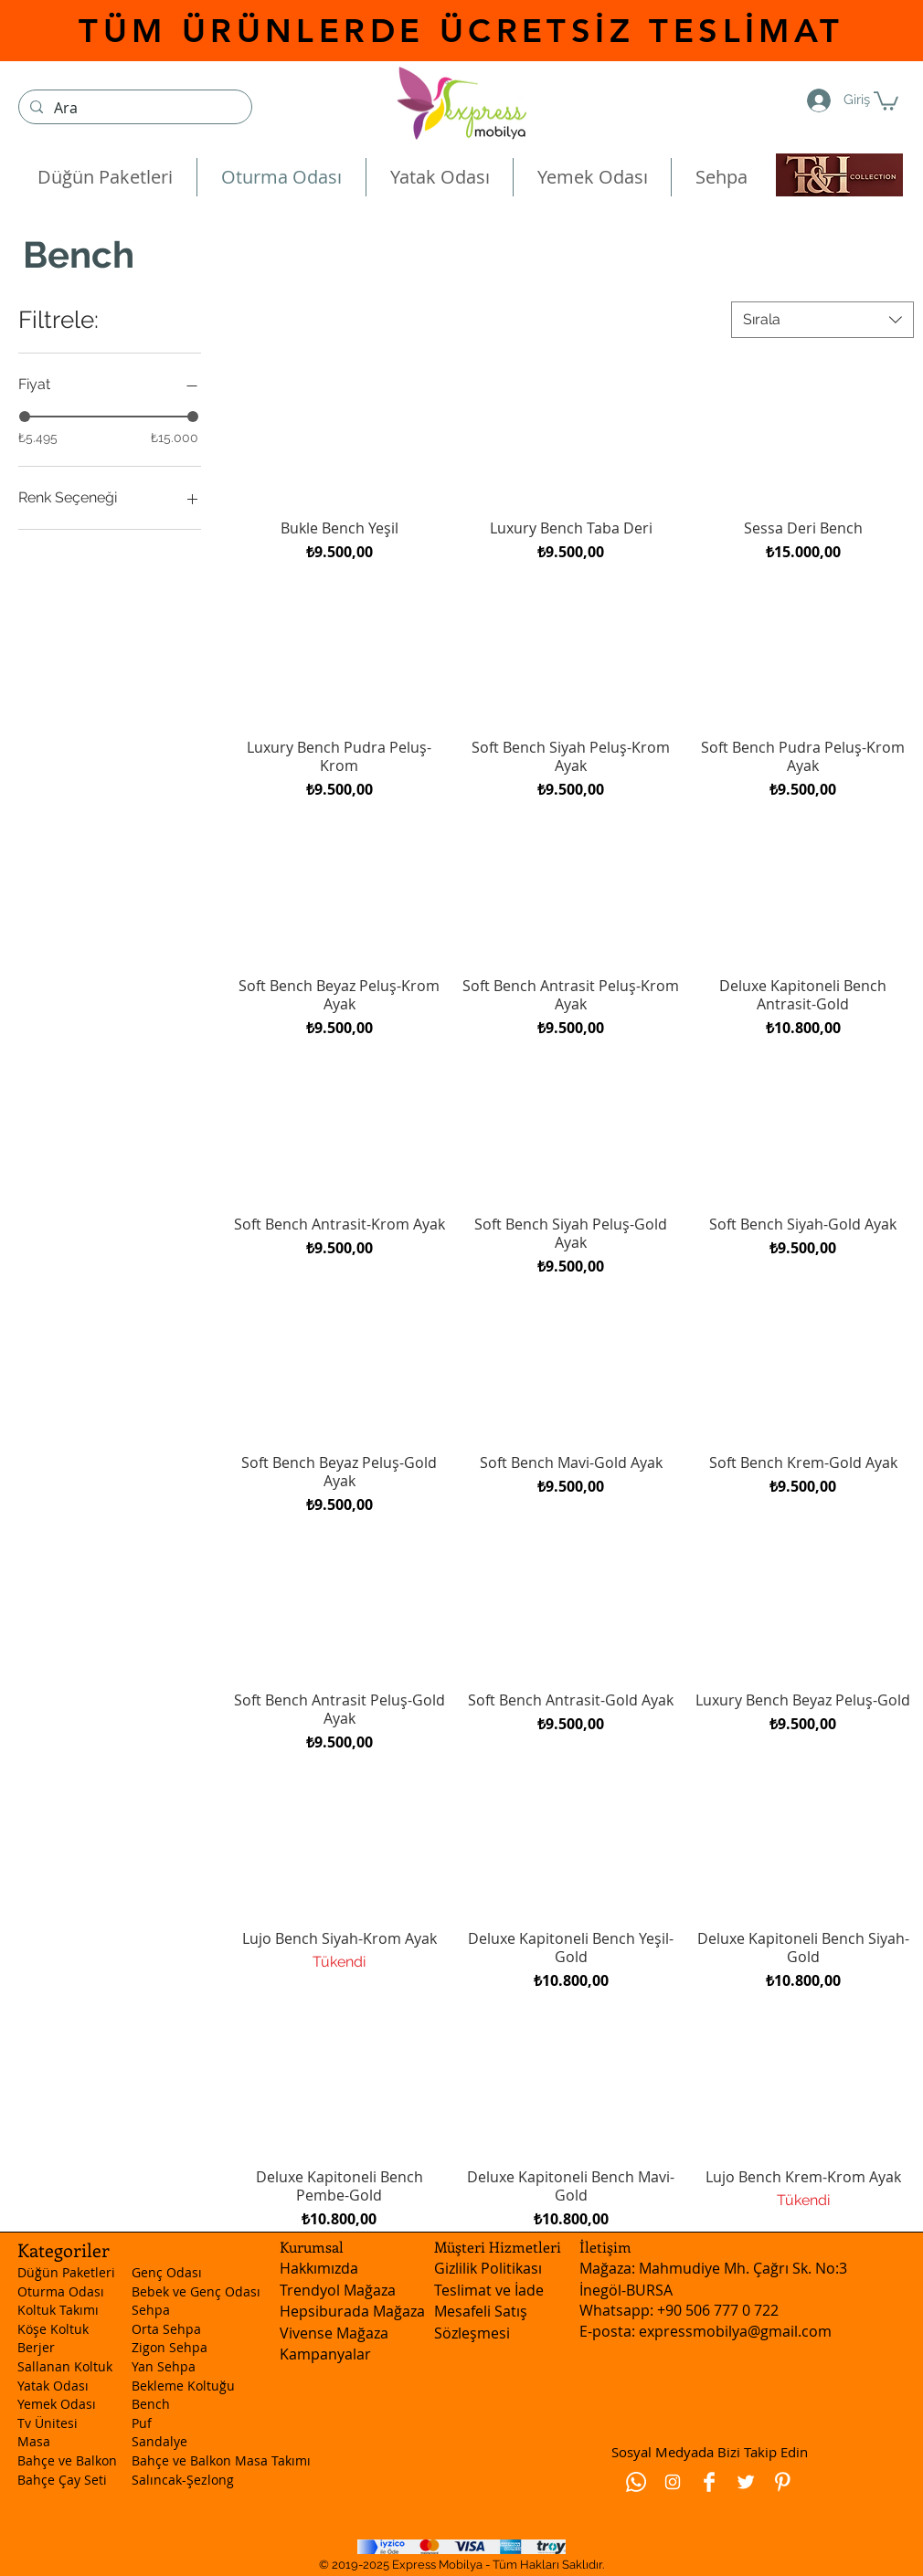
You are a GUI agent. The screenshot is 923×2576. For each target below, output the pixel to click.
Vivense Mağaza (334, 2333)
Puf (142, 2423)
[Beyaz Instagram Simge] (673, 2482)
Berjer (36, 2347)
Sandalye (159, 2441)
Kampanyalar (325, 2354)
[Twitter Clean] (746, 2482)
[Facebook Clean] (709, 2482)
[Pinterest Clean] (782, 2482)
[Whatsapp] (636, 2482)
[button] (886, 100)
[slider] (25, 417)
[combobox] (822, 319)
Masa (33, 2441)
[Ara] (133, 107)
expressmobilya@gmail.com (735, 2331)
